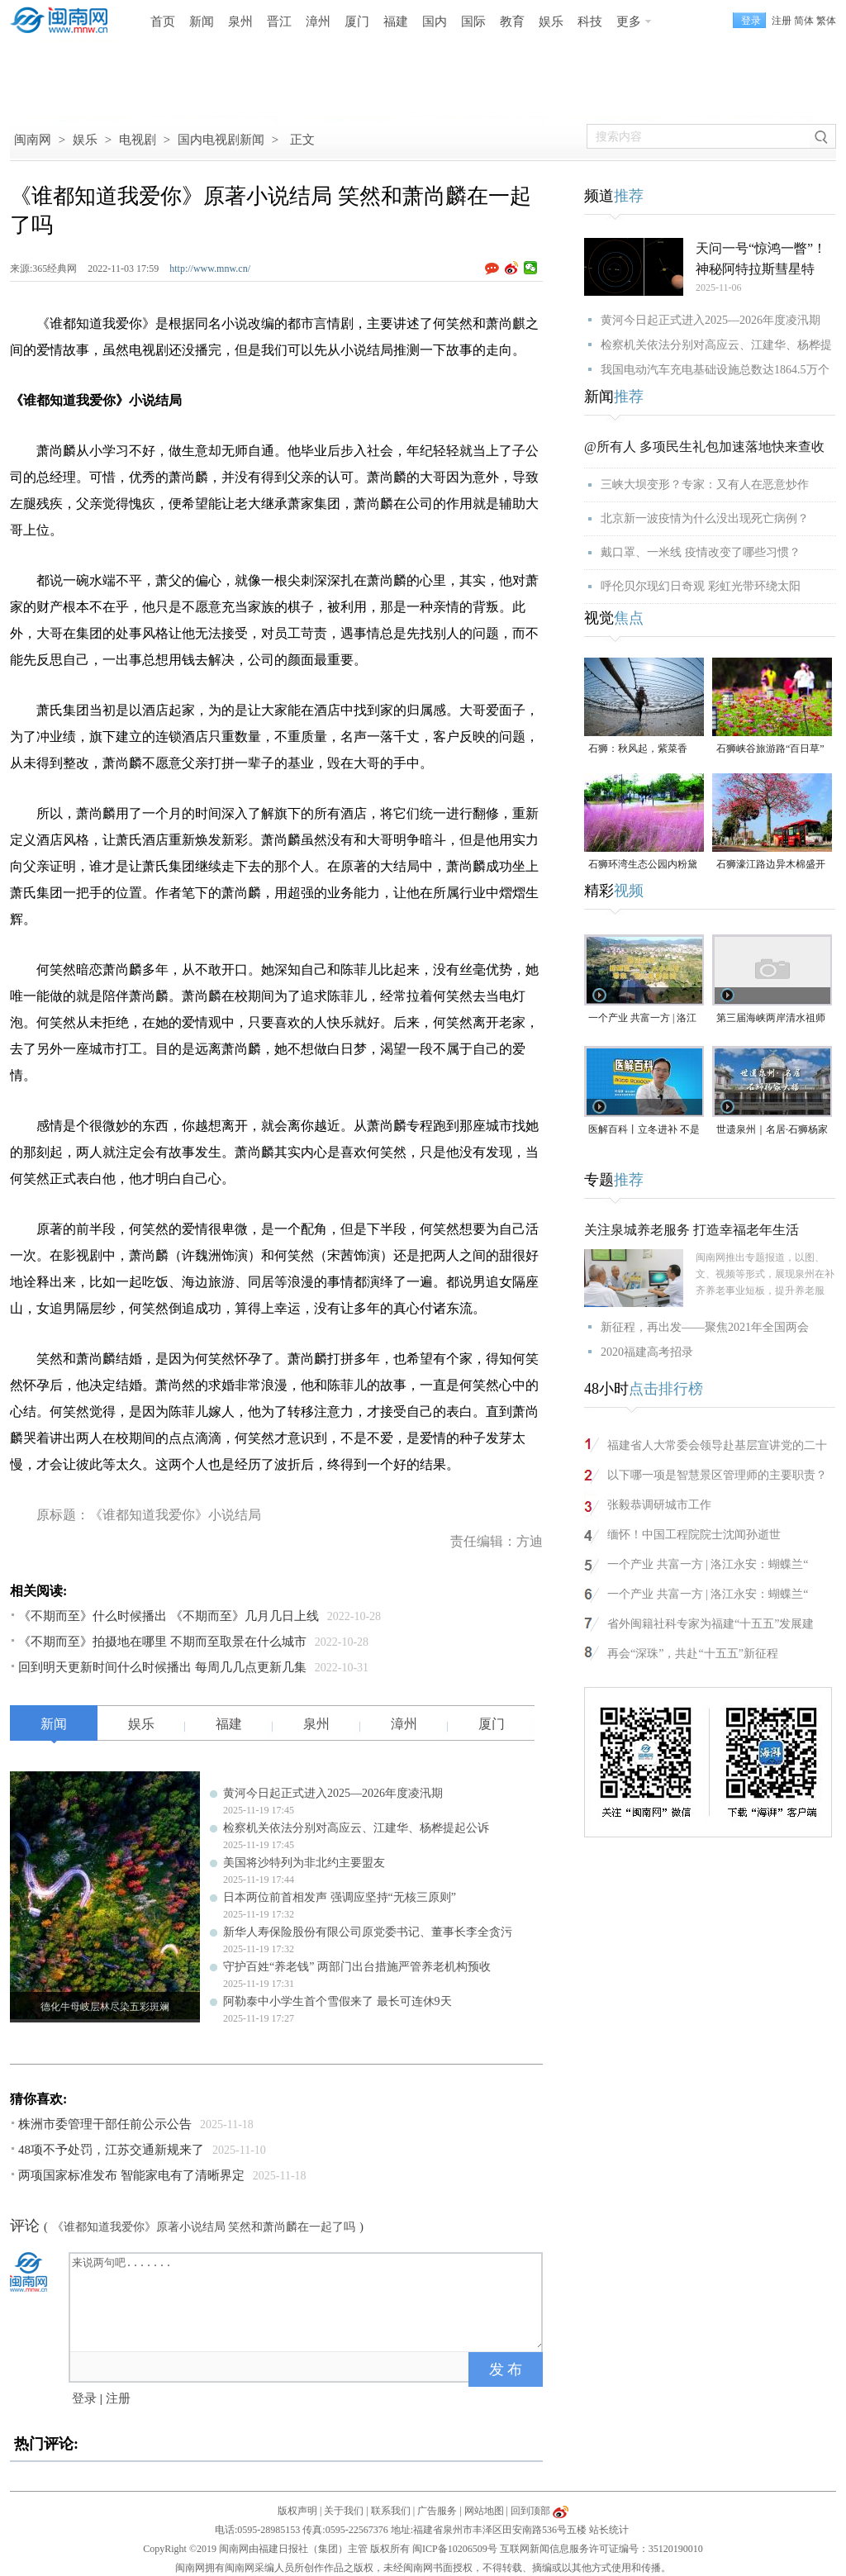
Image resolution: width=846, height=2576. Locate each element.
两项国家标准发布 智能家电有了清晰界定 (131, 2175)
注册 (781, 20)
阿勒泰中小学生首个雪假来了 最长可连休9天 (337, 2001)
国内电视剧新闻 (221, 139)
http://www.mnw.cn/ (209, 268)
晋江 (279, 21)
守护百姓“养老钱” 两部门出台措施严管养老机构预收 (357, 1967)
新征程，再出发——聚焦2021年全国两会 (705, 1327)
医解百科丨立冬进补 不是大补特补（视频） (644, 1131)
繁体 (826, 20)
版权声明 (297, 2511)
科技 (589, 21)
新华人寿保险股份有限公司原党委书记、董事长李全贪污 (367, 1932)
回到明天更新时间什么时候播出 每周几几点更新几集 (162, 1667)
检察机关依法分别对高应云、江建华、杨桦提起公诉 (356, 1828)
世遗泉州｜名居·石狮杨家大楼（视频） (772, 1131)
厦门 (357, 21)
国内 (434, 21)
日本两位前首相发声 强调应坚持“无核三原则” (339, 1897)
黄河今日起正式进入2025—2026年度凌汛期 (333, 1793)
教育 (512, 21)
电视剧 (137, 139)
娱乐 (551, 21)
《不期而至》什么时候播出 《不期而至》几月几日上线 (168, 1616)
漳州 (318, 21)
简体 (804, 20)
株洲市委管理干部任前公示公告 (105, 2124)
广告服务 (437, 2511)
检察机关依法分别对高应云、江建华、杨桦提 (716, 345)
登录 (84, 2398)
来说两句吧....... (307, 2301)
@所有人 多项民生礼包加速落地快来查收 (704, 447)
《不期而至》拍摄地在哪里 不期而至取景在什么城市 (162, 1641)
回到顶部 (530, 2511)
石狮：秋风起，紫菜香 (637, 748)
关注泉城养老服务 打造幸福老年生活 (691, 1230)
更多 (628, 21)
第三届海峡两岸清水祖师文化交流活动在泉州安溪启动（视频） (770, 1019)
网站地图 (484, 2511)
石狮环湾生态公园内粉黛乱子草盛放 (642, 865)
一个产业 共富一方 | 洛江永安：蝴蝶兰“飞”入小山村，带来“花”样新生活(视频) (644, 1019)
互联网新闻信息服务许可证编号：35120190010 (601, 2549)
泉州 (240, 21)
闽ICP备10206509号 (454, 2549)
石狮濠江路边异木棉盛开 (770, 864)
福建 (395, 21)
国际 (473, 21)
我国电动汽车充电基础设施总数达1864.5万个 (715, 370)
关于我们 (344, 2511)
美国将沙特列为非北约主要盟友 (304, 1862)
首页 (162, 21)
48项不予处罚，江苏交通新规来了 (111, 2149)
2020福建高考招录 (647, 1352)
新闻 (201, 21)
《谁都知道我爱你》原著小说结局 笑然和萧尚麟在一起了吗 (204, 2227)
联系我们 (391, 2511)
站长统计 (609, 2530)
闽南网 (32, 139)
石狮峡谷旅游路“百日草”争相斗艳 (770, 750)
